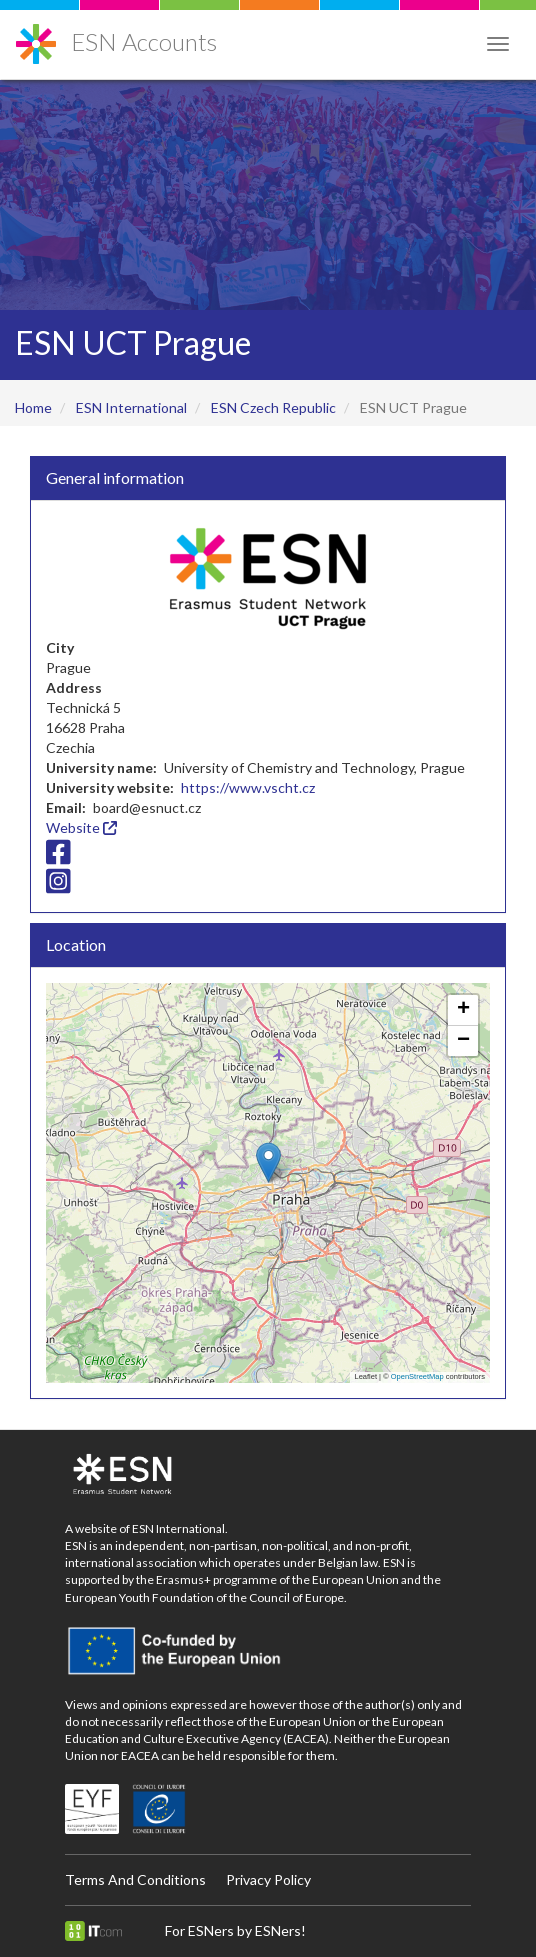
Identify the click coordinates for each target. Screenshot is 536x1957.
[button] (268, 1162)
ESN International (131, 407)
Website (81, 827)
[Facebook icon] (58, 856)
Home (33, 407)
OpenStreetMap (417, 1376)
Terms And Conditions (135, 1879)
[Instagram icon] (58, 886)
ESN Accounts (144, 41)
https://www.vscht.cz (248, 787)
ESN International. (180, 1528)
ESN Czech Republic (273, 407)
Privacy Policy (268, 1879)
